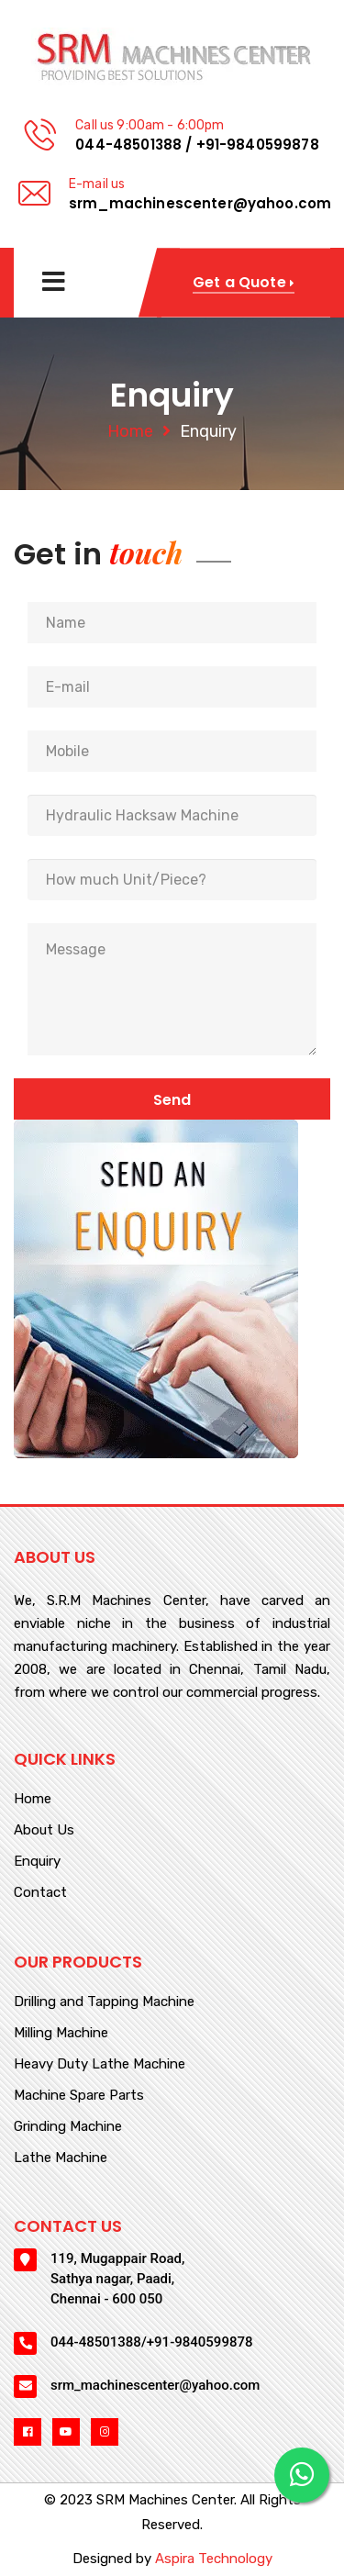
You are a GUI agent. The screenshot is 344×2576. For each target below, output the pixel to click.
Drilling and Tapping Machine (104, 2002)
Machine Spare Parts (79, 2096)
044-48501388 (128, 144)
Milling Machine (61, 2033)
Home (130, 431)
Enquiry (37, 1862)
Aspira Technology (213, 2558)
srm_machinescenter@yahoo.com (200, 203)
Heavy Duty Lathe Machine (99, 2064)
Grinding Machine (68, 2127)
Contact (40, 1893)
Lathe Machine (60, 2158)
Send (172, 1099)
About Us (44, 1830)
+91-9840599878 (257, 144)
